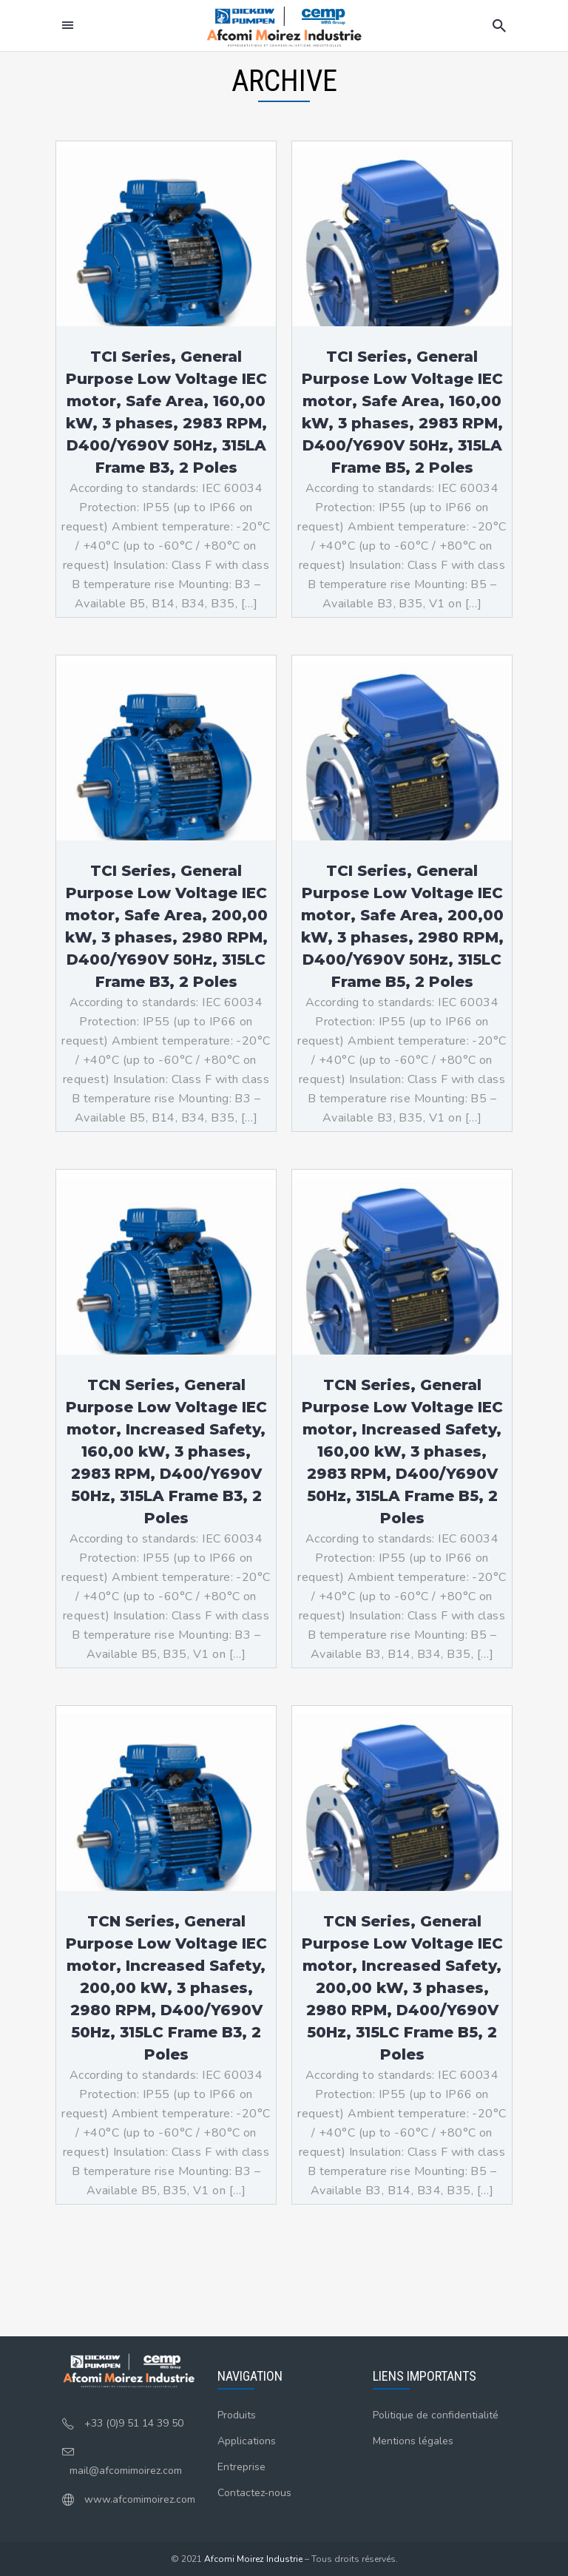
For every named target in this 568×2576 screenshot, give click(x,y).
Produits (236, 2415)
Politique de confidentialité (435, 2415)
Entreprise (241, 2467)
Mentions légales (413, 2441)
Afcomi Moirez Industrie (253, 2559)
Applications (246, 2441)
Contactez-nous (254, 2493)
